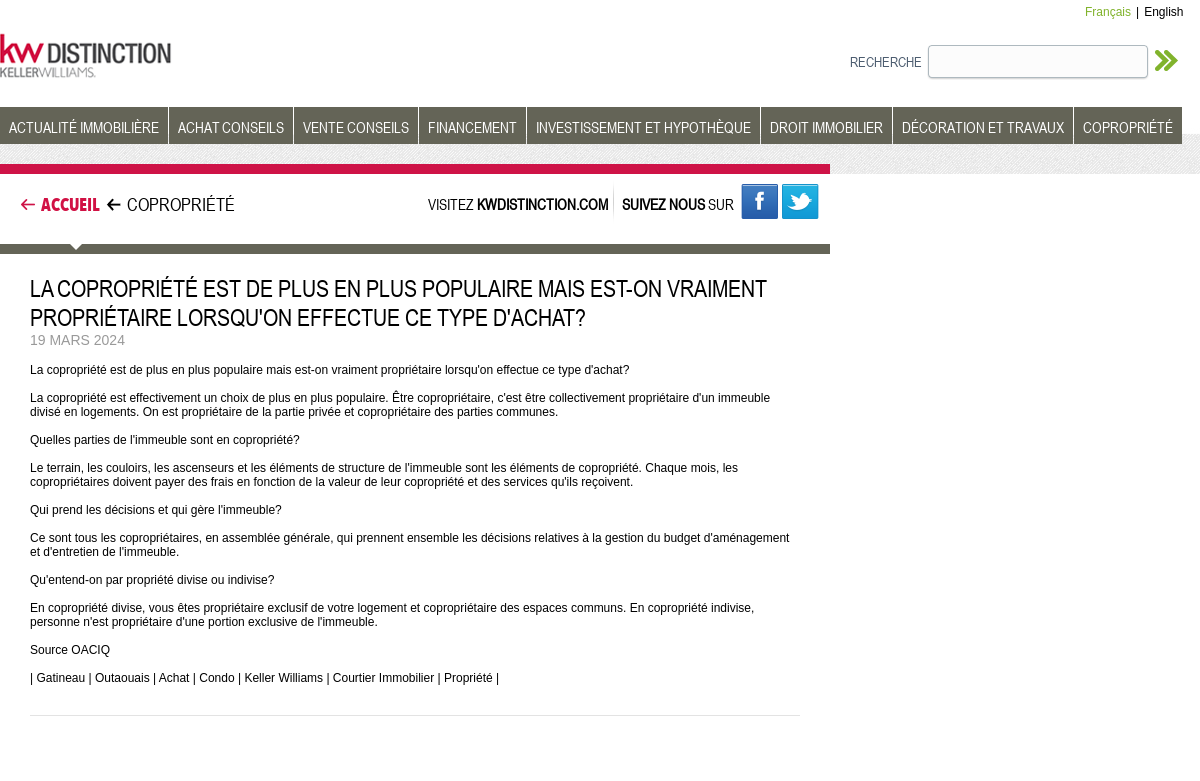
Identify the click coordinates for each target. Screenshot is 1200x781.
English (1163, 12)
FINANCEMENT (472, 127)
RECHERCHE (886, 61)
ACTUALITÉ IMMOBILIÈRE (84, 127)
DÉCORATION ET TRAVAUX (983, 127)
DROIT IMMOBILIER (826, 127)
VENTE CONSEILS (356, 127)
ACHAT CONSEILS (231, 127)
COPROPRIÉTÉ (1128, 127)
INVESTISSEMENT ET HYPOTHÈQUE (643, 127)
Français (1108, 12)
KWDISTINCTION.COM (542, 204)
